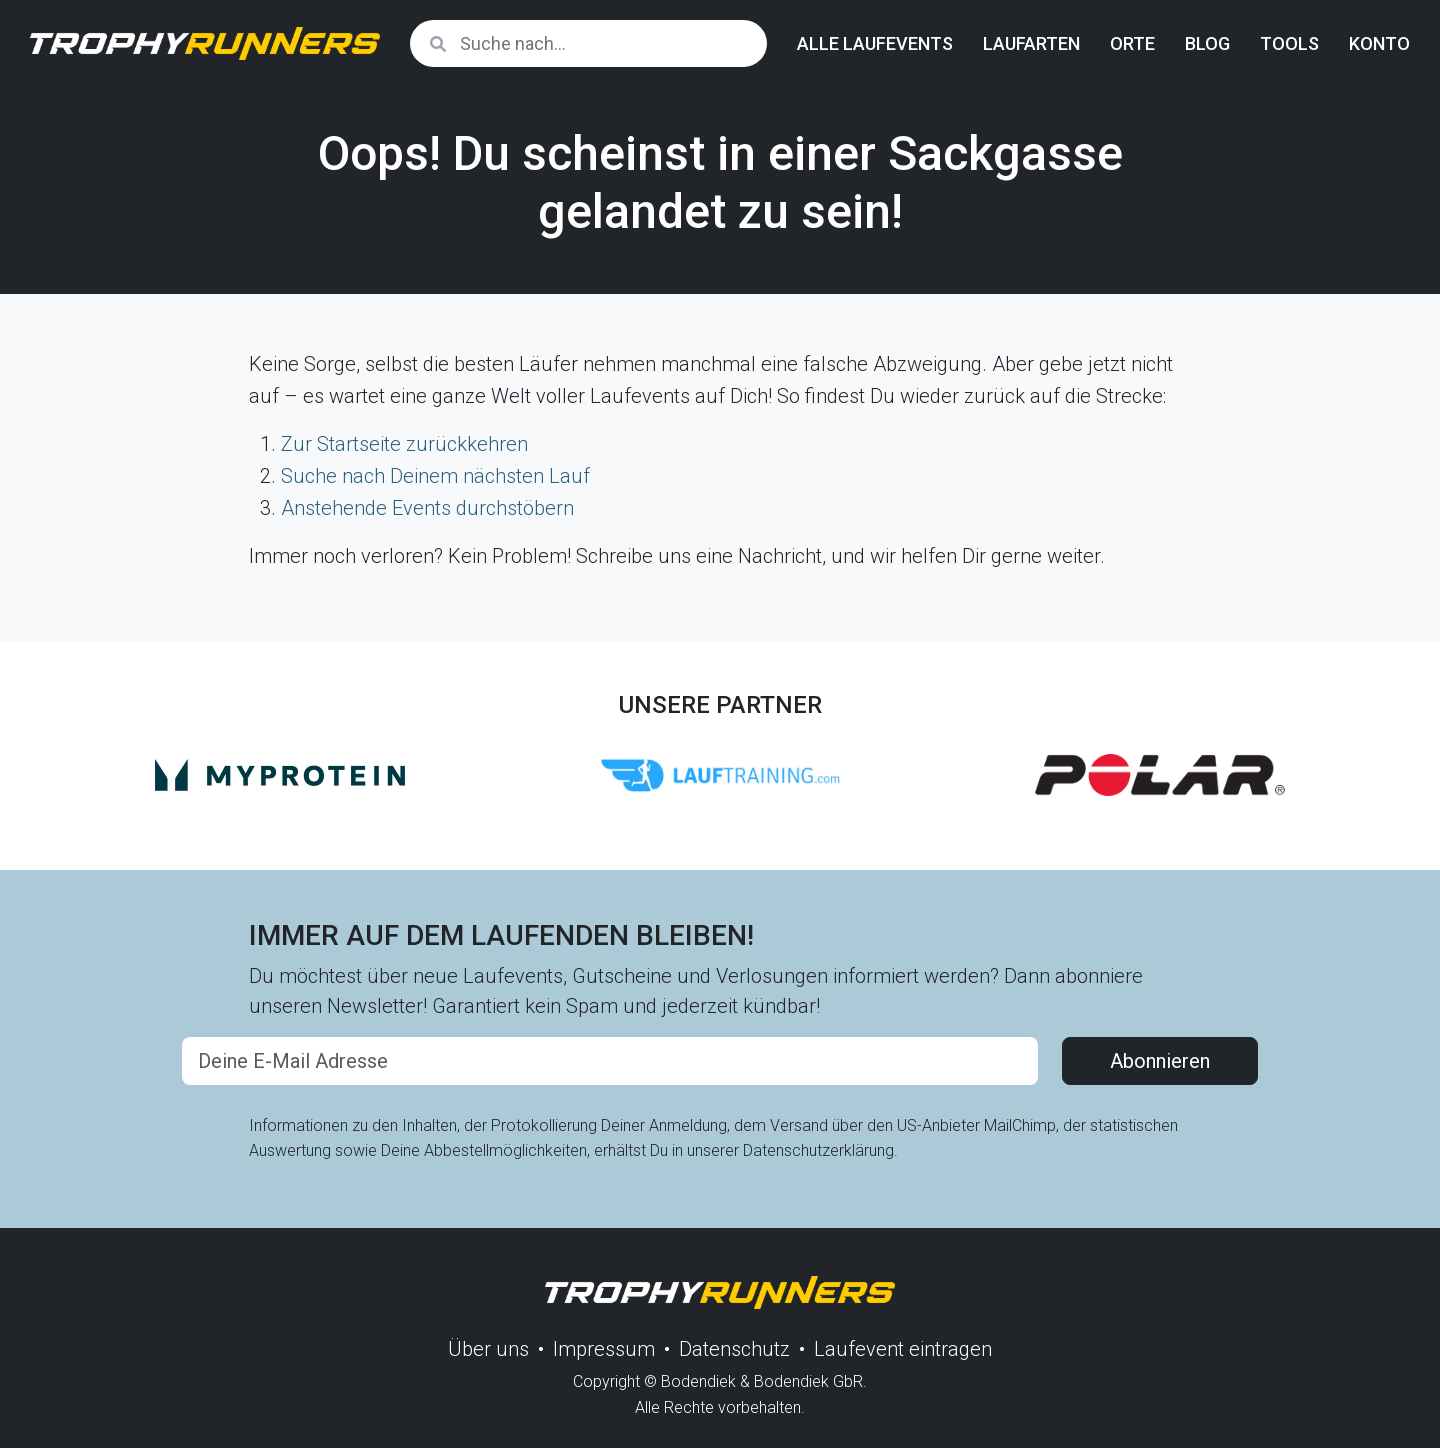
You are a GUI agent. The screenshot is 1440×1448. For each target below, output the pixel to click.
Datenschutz (734, 1349)
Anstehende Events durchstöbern (427, 508)
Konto (1379, 43)
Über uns (488, 1349)
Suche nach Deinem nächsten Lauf (435, 476)
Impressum (604, 1349)
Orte (1132, 43)
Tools (1289, 43)
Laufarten (1031, 43)
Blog (1207, 43)
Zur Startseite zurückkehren (404, 444)
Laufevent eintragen (903, 1349)
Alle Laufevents (875, 43)
